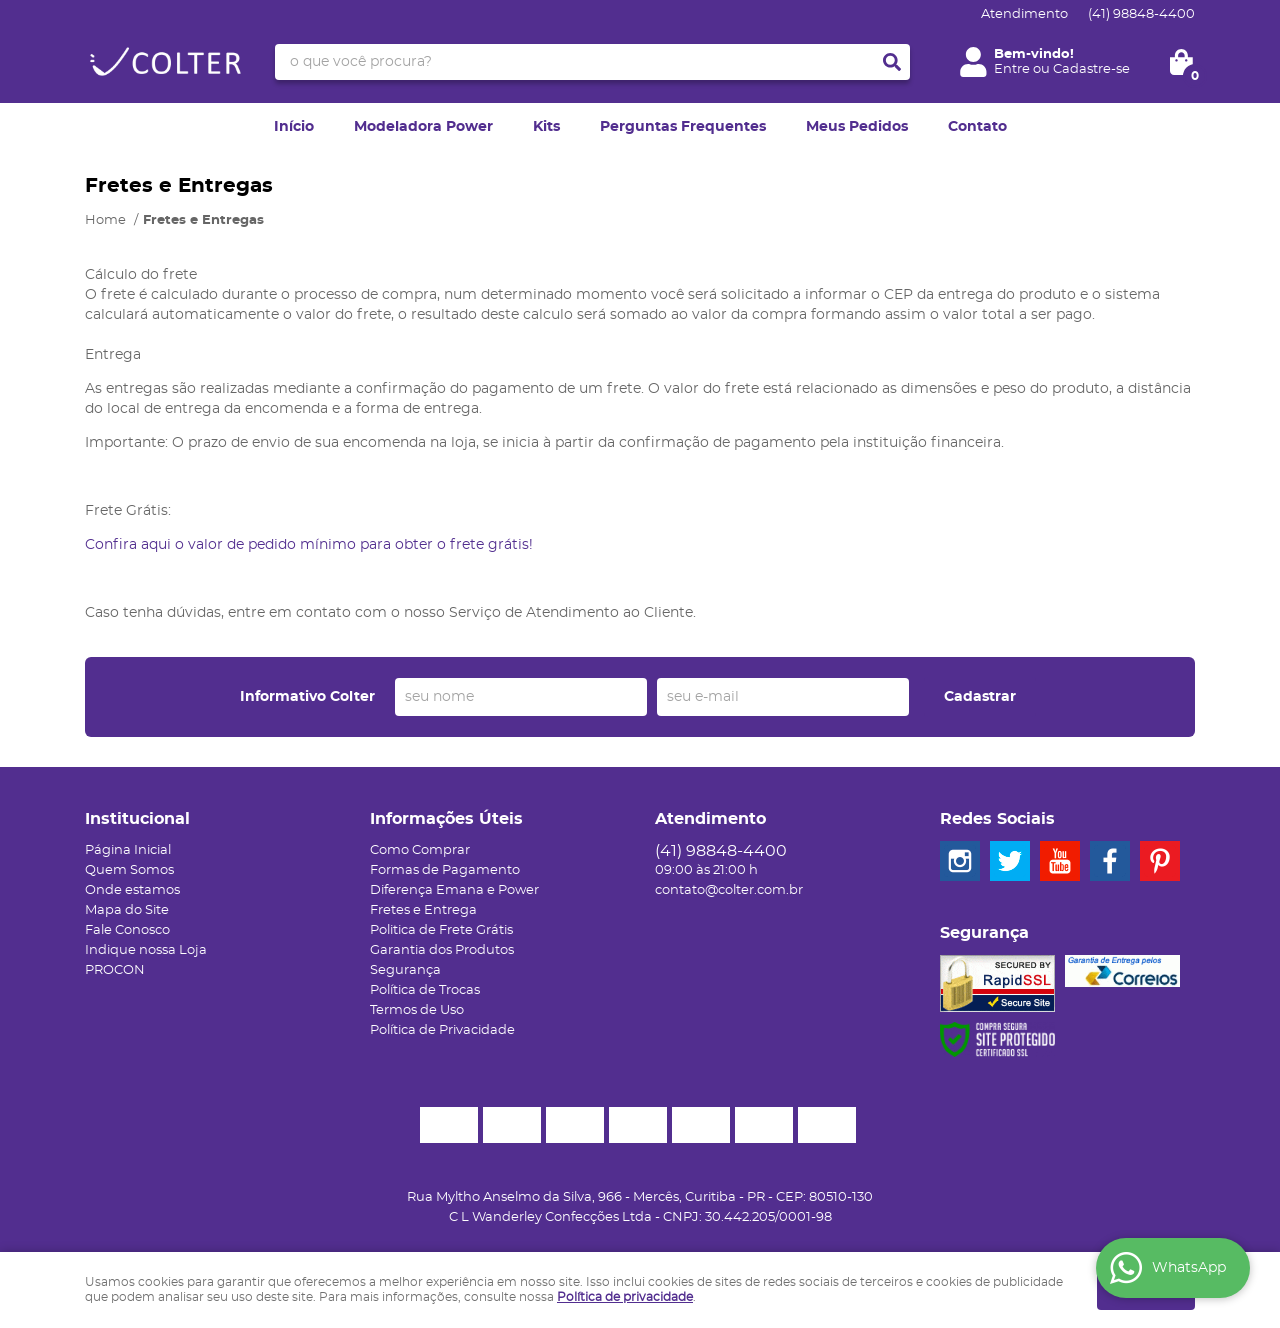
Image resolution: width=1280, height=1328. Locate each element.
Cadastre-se (1091, 69)
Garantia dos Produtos (442, 950)
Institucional (137, 819)
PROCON (115, 970)
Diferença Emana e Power (454, 890)
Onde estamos (132, 890)
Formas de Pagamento (445, 870)
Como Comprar (420, 850)
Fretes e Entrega (423, 910)
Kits (546, 127)
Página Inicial (128, 850)
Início (294, 127)
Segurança (405, 970)
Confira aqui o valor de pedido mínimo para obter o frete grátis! (309, 545)
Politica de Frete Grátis (441, 930)
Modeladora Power (423, 127)
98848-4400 (1141, 14)
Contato (977, 127)
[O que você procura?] (892, 62)
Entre (1012, 69)
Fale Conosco (127, 930)
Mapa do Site (127, 910)
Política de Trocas (425, 990)
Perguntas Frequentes (683, 127)
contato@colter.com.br (729, 890)
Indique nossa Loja (146, 950)
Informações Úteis (446, 819)
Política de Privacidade (442, 1030)
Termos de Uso (417, 1010)
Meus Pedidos (857, 127)
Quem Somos (129, 870)
